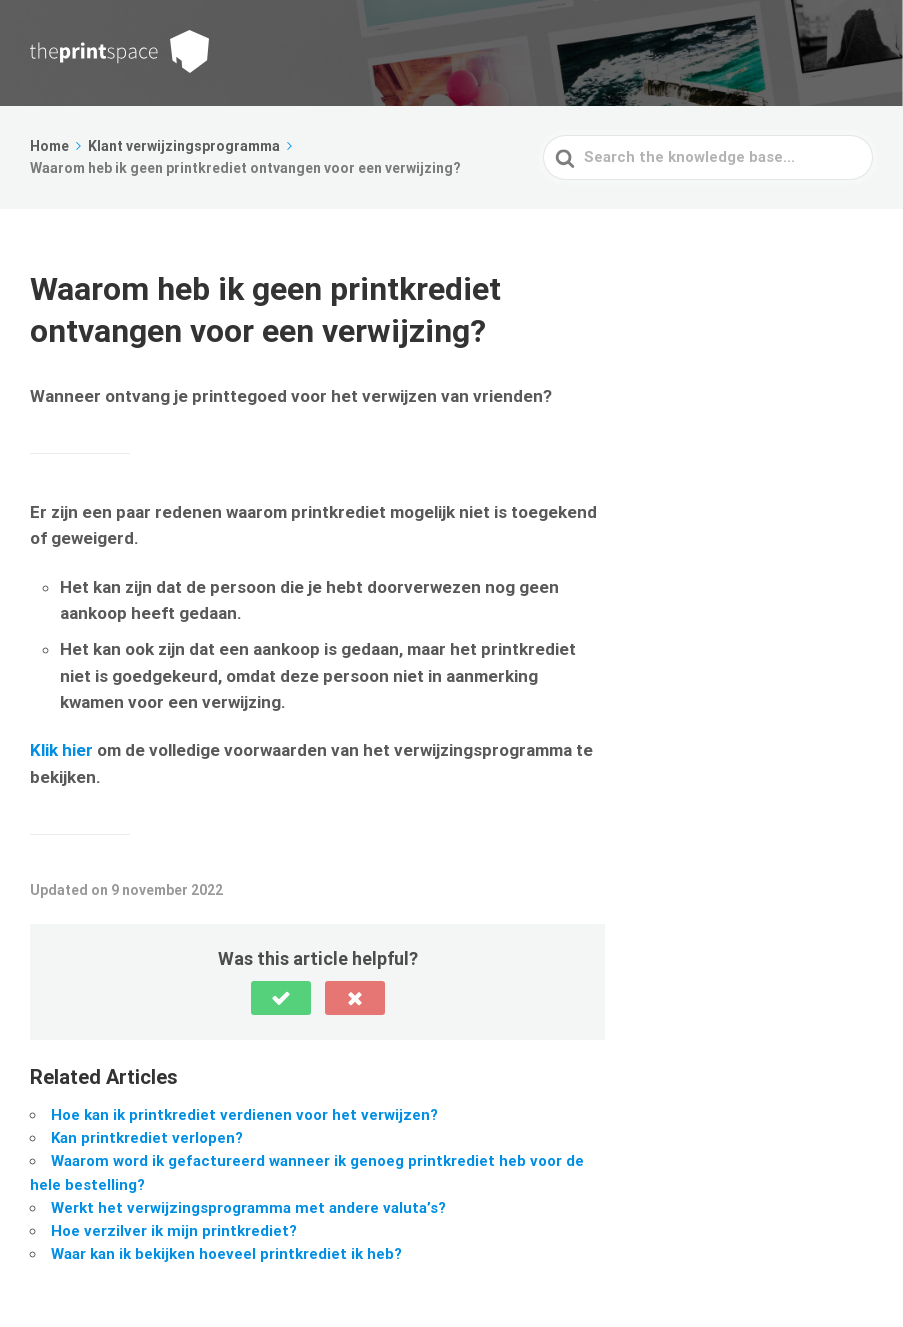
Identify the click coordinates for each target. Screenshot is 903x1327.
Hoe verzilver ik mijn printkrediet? (174, 1231)
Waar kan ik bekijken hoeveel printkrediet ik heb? (226, 1254)
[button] (281, 998)
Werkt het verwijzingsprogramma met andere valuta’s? (248, 1208)
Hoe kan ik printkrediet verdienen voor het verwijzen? (244, 1115)
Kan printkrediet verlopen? (147, 1138)
